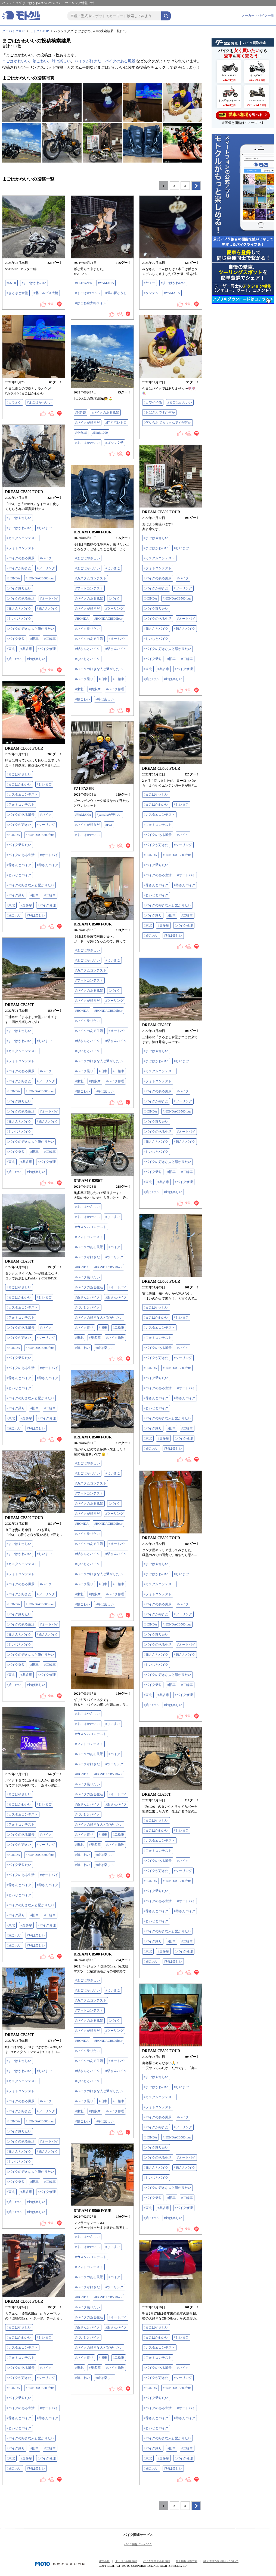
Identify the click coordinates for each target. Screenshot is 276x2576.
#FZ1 (109, 825)
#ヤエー (149, 283)
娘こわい (40, 61)
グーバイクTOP (13, 31)
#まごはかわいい (34, 283)
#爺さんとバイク (19, 608)
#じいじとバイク (19, 619)
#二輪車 (50, 639)
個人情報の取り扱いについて (220, 2561)
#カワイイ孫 (153, 402)
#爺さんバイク (47, 608)
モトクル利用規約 (126, 2561)
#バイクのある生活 (21, 598)
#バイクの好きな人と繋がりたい (30, 629)
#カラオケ (14, 402)
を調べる (243, 114)
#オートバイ (49, 598)
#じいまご (44, 528)
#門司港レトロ (116, 422)
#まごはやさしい (19, 518)
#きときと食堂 (17, 293)
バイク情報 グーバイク (138, 2544)
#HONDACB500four (40, 578)
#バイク (46, 558)
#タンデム (151, 293)
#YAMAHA (106, 283)
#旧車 (34, 639)
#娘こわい (14, 659)
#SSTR (11, 283)
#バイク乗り (16, 639)
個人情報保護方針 (186, 2561)
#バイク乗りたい (19, 588)
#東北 (11, 649)
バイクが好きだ (88, 61)
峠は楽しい (61, 61)
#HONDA (13, 578)
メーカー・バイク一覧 (257, 15)
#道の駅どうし (116, 293)
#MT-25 (80, 412)
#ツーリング (46, 568)
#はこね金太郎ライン (90, 303)
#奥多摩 (26, 649)
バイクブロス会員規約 (156, 2561)
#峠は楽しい (36, 659)
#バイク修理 (47, 649)
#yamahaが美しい (109, 815)
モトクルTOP (39, 31)
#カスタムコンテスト (22, 538)
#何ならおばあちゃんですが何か (167, 422)
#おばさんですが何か (159, 412)
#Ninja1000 (100, 433)
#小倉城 (81, 433)
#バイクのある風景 (105, 412)
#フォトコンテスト (21, 548)
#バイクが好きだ (87, 422)
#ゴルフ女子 (114, 443)
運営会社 (104, 2561)
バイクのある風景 (120, 61)
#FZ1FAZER (83, 283)
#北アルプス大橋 (46, 293)
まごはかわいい (15, 61)
